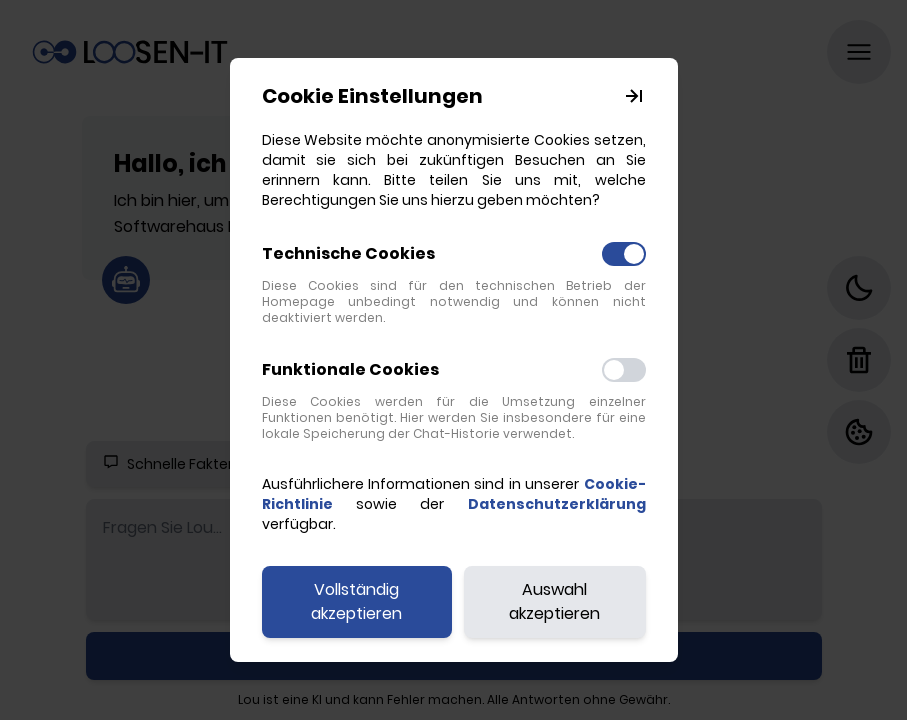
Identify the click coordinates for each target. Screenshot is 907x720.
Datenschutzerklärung (557, 504)
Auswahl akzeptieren (554, 601)
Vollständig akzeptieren (356, 601)
